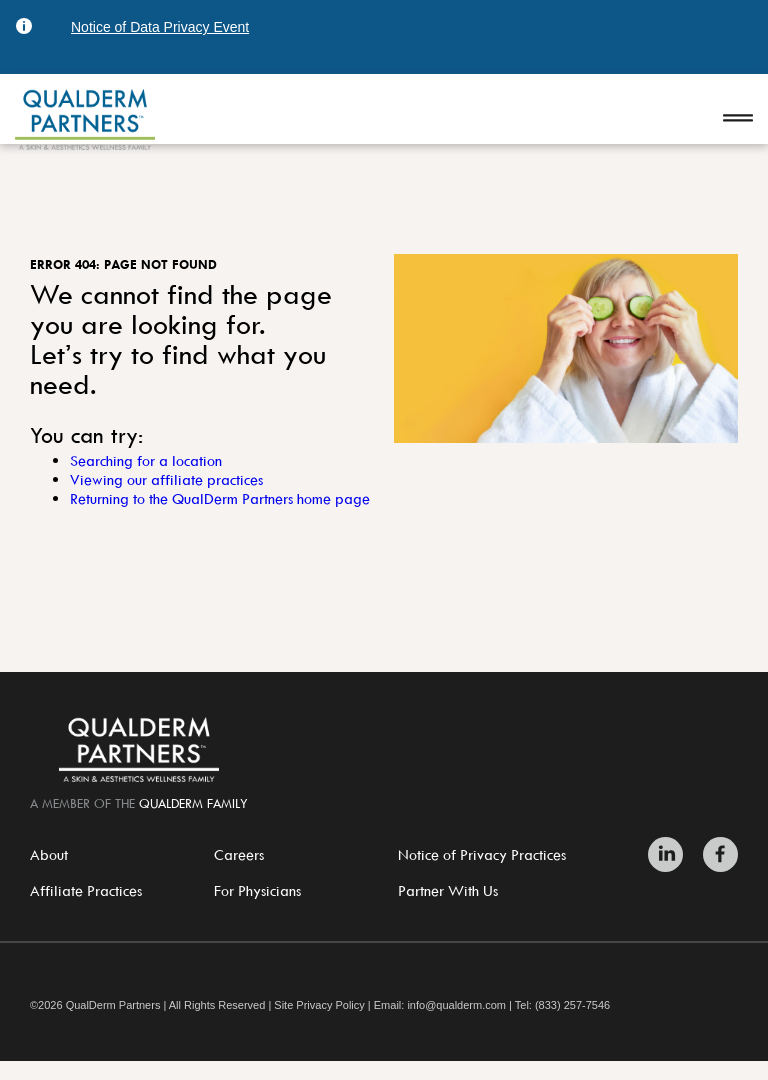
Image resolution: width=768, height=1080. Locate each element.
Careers (239, 854)
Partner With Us (448, 890)
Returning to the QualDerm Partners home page (220, 498)
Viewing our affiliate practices (166, 479)
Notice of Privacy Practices (482, 854)
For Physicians (257, 890)
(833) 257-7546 (572, 1005)
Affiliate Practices (86, 890)
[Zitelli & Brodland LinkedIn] (670, 854)
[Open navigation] (738, 119)
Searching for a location (146, 460)
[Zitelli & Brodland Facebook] (715, 854)
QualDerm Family (193, 803)
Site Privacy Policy (319, 1005)
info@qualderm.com (456, 1005)
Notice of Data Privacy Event (160, 27)
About (49, 854)
